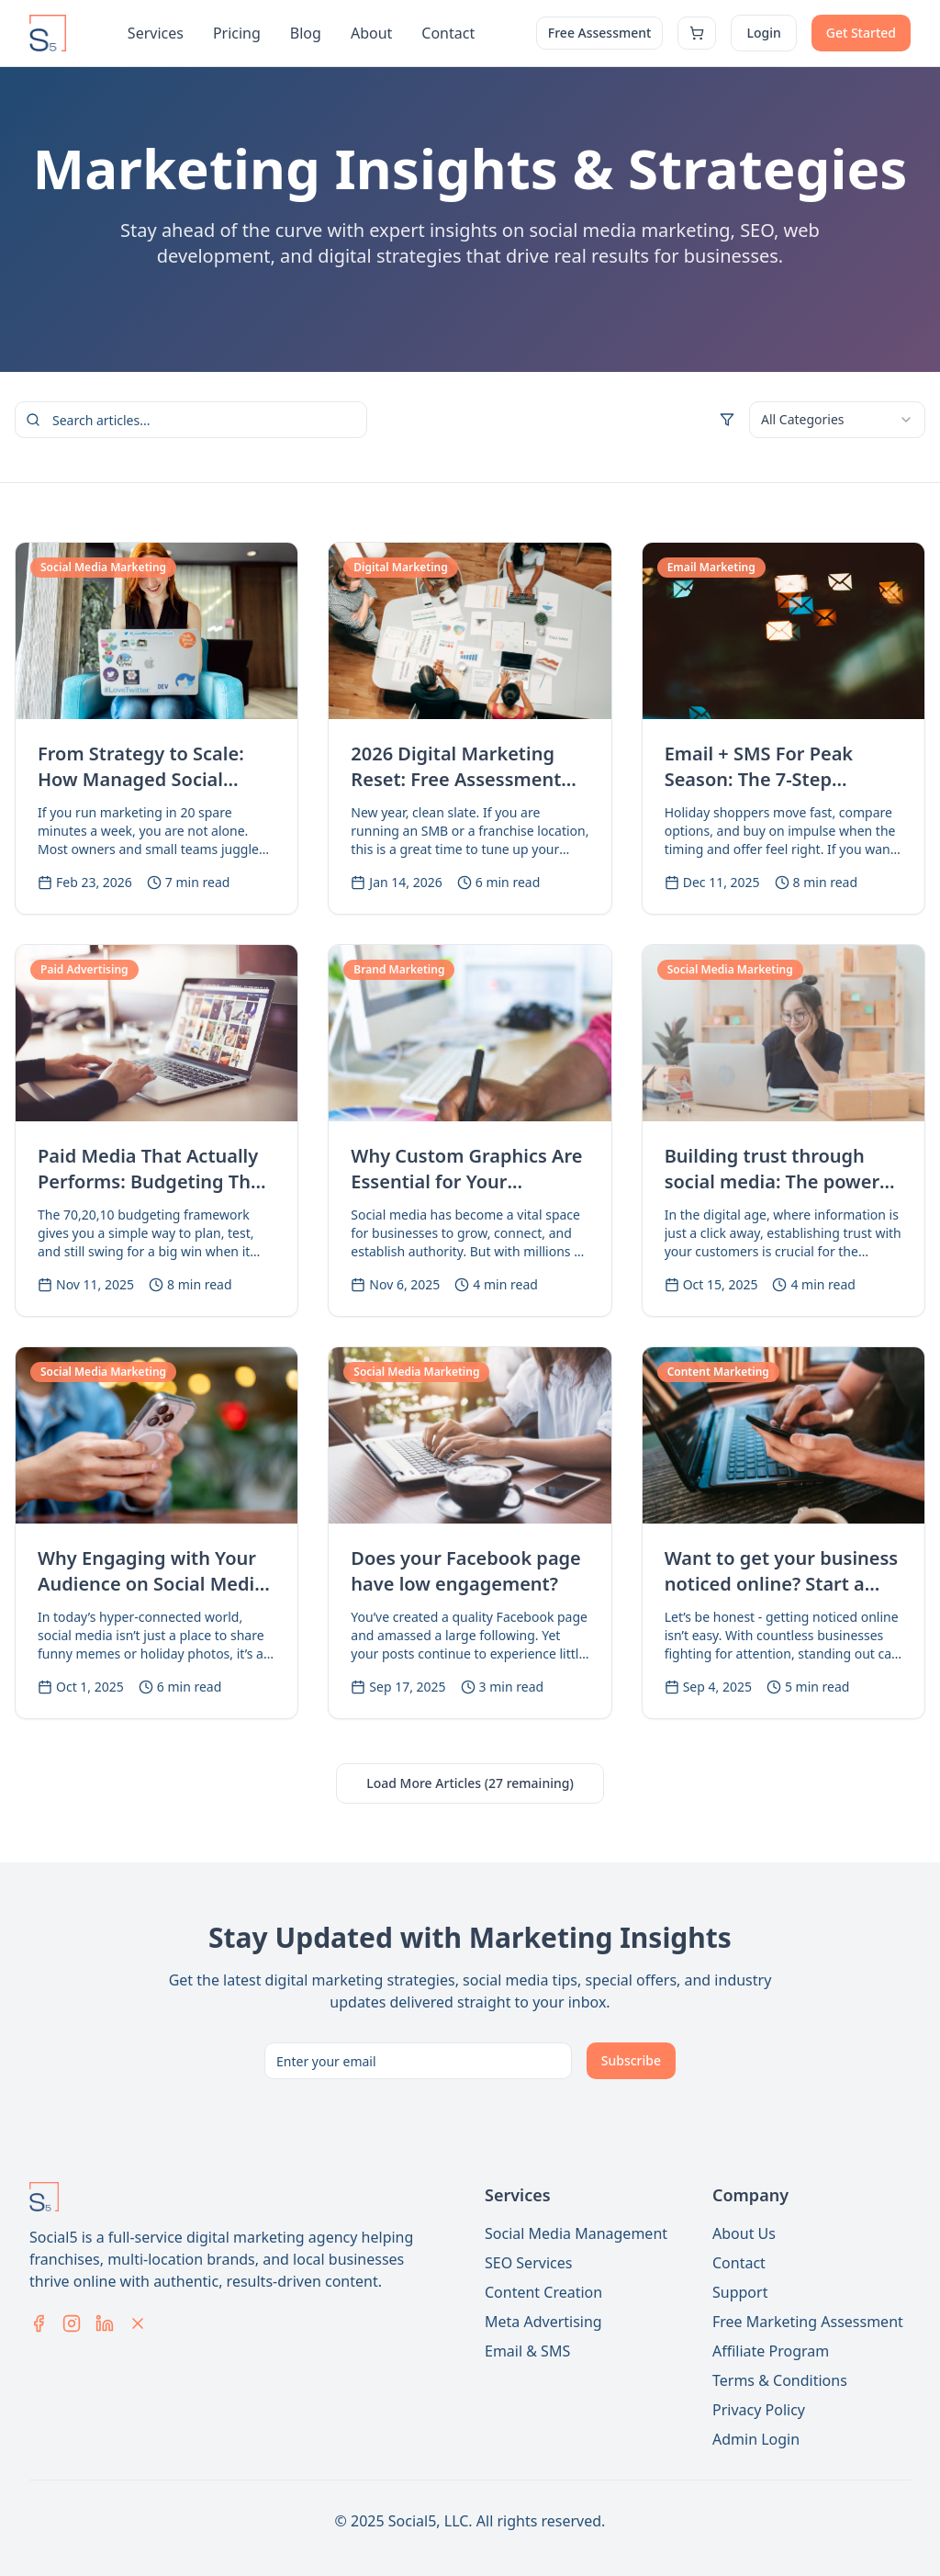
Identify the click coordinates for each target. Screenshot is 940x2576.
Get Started (861, 32)
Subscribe (631, 2060)
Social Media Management (576, 2233)
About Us (744, 2233)
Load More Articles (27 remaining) (470, 1783)
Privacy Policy (758, 2410)
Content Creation (543, 2292)
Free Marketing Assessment (807, 2322)
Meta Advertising (543, 2322)
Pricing (237, 33)
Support (739, 2292)
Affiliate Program (770, 2351)
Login (763, 32)
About (371, 33)
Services (156, 33)
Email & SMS (527, 2351)
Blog (305, 33)
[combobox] (837, 419)
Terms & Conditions (779, 2380)
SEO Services (528, 2263)
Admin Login (756, 2439)
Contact (448, 33)
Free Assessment (600, 32)
